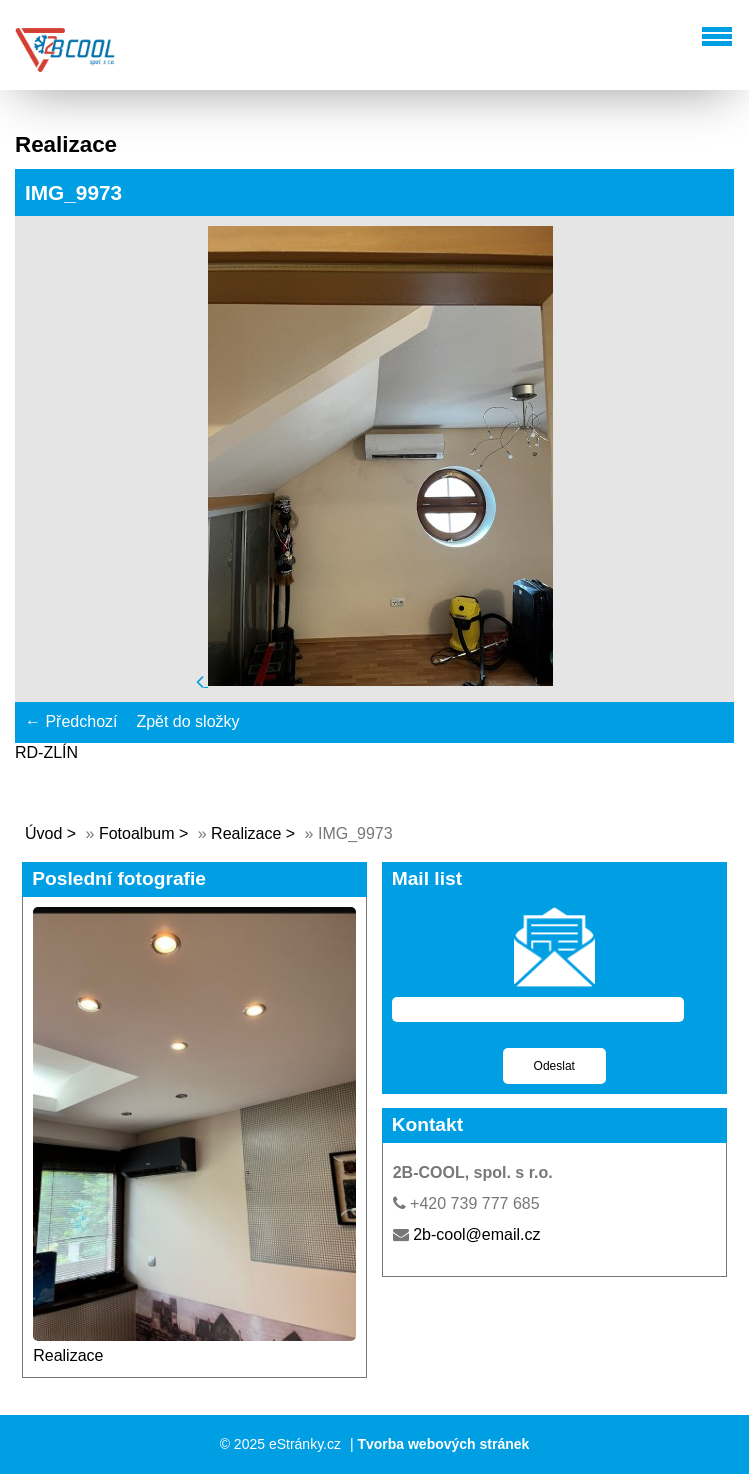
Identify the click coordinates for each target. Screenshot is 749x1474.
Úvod (43, 833)
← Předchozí (71, 721)
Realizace (246, 833)
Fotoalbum (137, 833)
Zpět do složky (187, 721)
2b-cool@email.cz (476, 1234)
